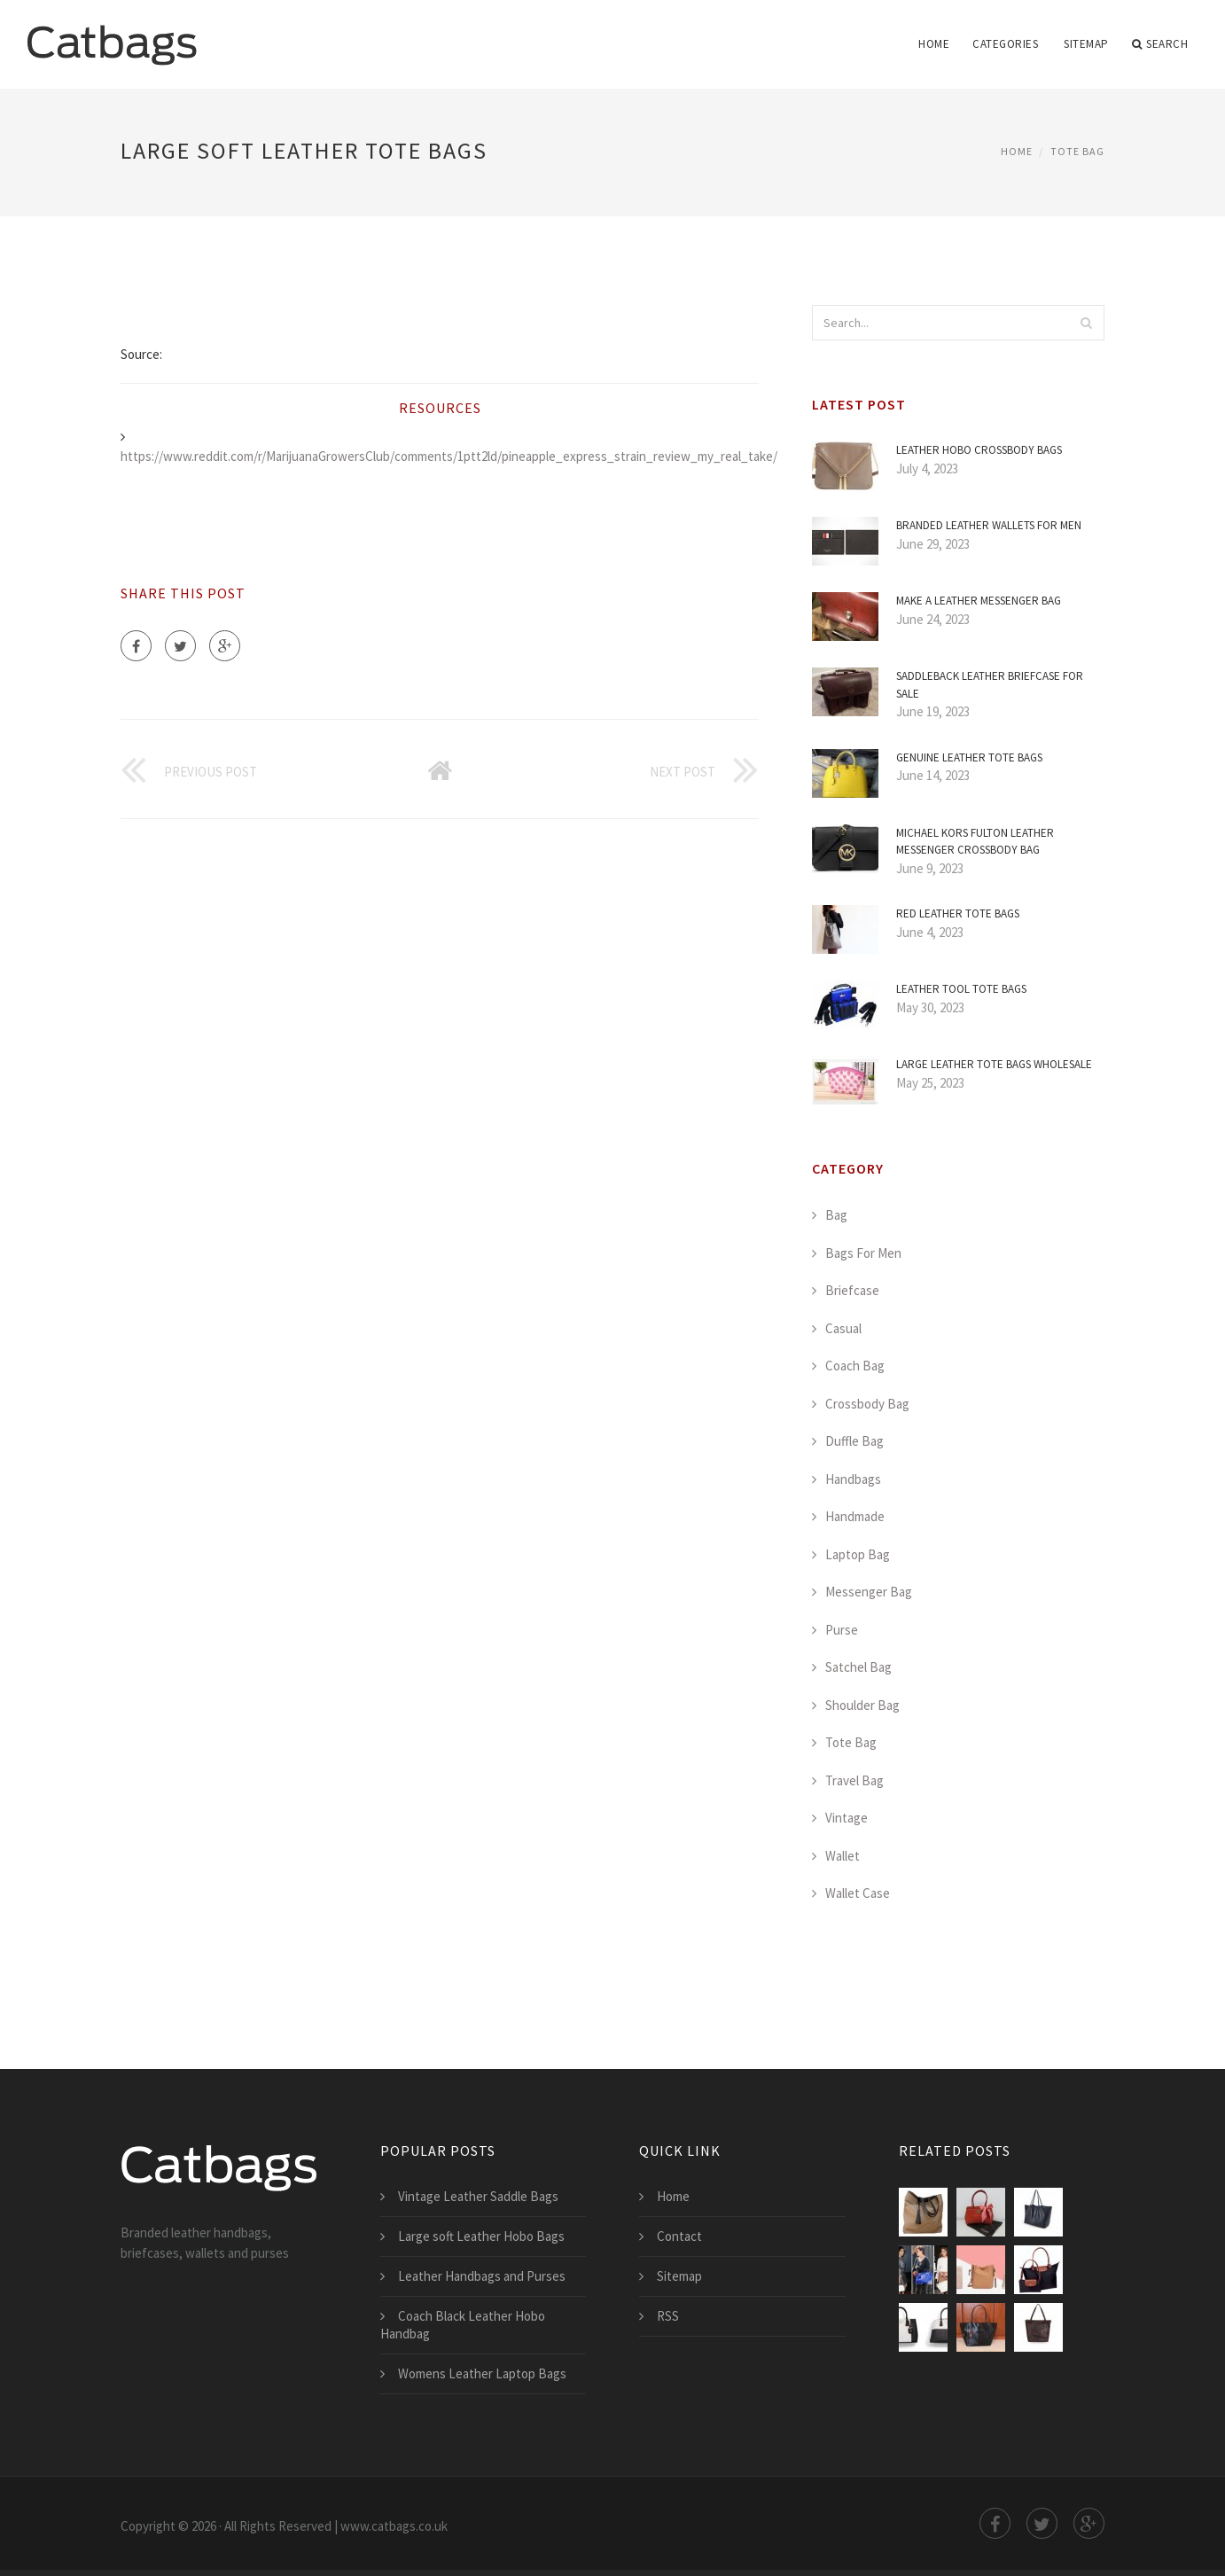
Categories (1005, 43)
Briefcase (852, 1290)
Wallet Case (857, 1893)
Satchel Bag (858, 1667)
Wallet (842, 1855)
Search (1160, 44)
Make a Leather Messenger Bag (978, 600)
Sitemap (1086, 43)
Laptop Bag (857, 1554)
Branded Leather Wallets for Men (988, 525)
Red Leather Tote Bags (957, 913)
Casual (843, 1328)
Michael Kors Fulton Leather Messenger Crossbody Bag (975, 841)
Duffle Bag (854, 1440)
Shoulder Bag (862, 1705)
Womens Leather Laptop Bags (482, 2373)
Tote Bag (1077, 151)
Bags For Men (863, 1253)
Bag (836, 1214)
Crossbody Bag (867, 1403)
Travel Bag (854, 1780)
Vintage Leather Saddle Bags (478, 2196)
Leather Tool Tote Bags (961, 988)
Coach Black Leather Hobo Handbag (462, 2324)
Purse (841, 1629)
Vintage (846, 1817)
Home (933, 43)
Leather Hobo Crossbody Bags (979, 449)
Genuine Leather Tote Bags (969, 757)
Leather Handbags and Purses (482, 2276)
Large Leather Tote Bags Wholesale (994, 1064)
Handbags (853, 1479)
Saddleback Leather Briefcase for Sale (989, 684)
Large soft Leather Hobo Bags (481, 2236)
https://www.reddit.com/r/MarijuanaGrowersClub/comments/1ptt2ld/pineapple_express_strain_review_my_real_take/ (449, 456)
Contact (679, 2236)
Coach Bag (855, 1365)
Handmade (855, 1516)
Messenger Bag (868, 1591)
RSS (668, 2315)
